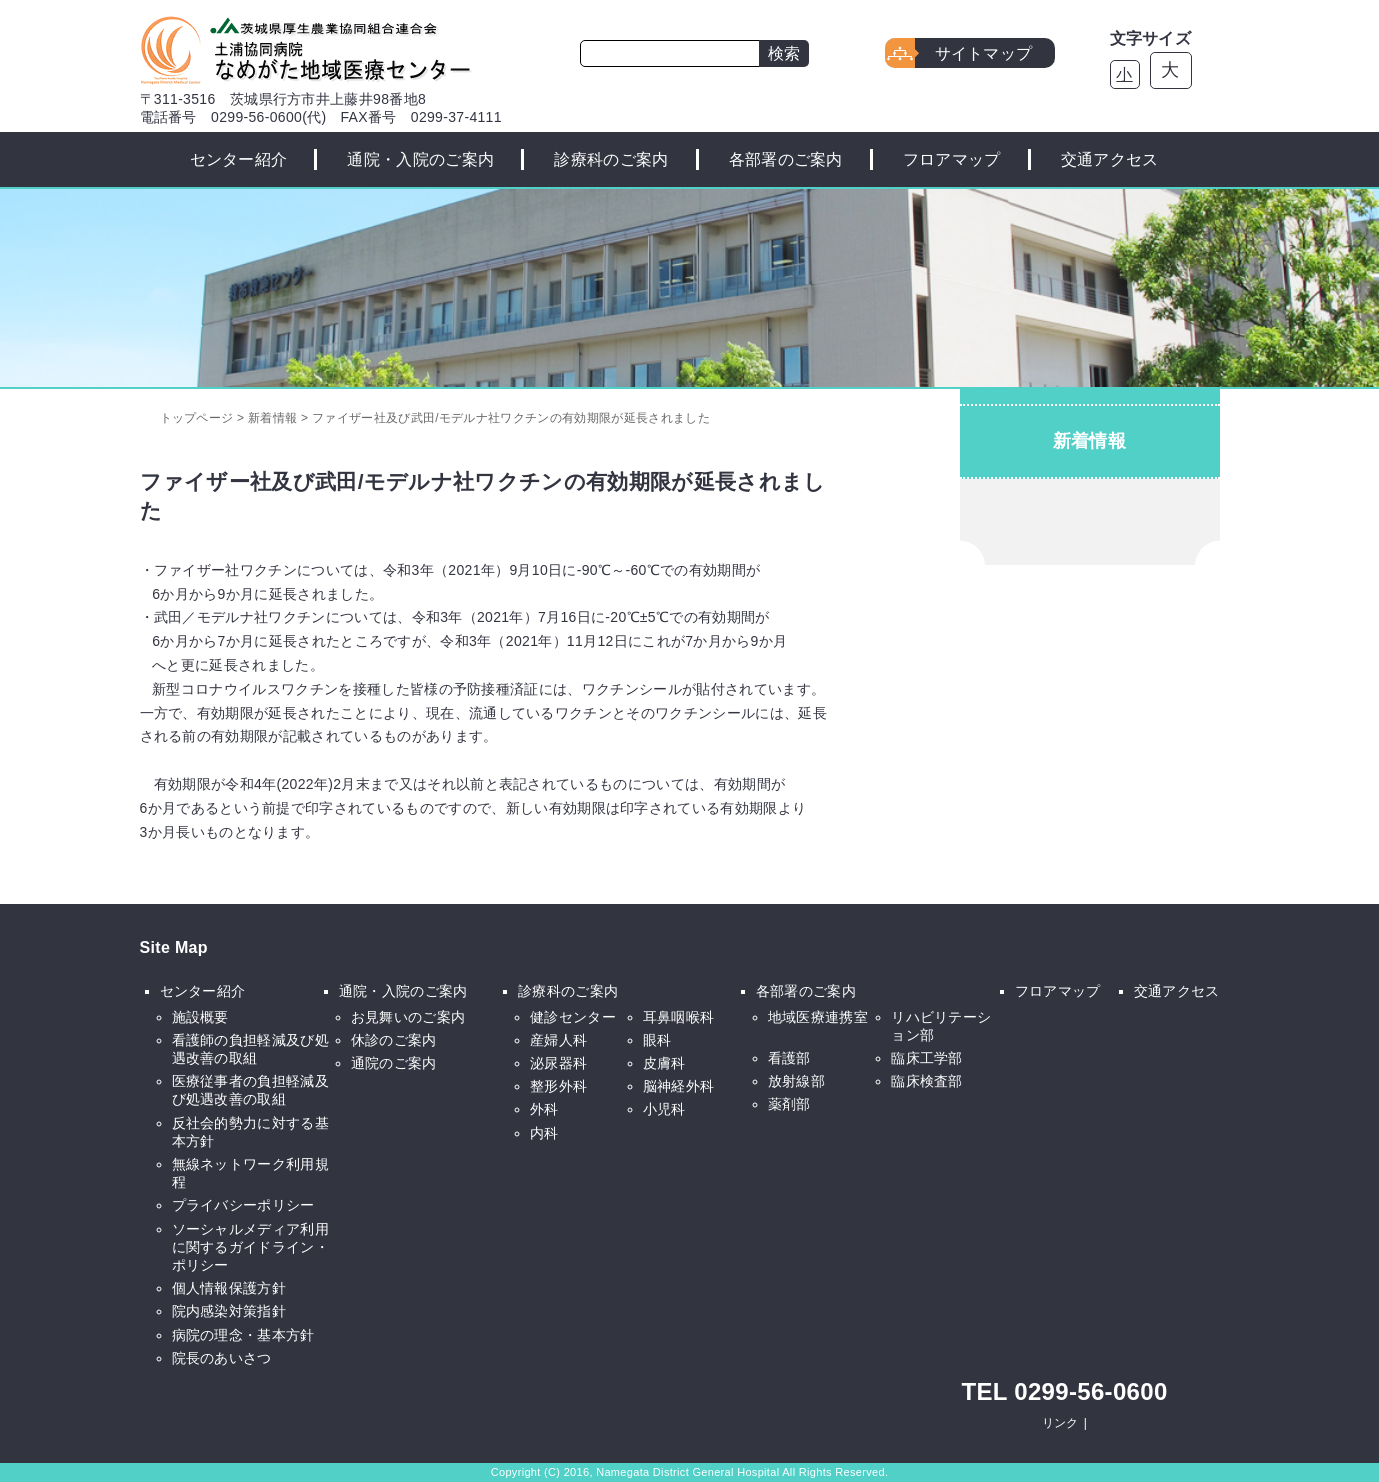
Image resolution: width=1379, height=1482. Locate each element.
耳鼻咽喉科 (679, 1017)
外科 (544, 1109)
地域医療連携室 (818, 1017)
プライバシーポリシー (243, 1205)
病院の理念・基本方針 (243, 1335)
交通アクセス (1110, 159)
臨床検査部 (927, 1081)
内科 (544, 1133)
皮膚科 (664, 1063)
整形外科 (558, 1086)
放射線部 (796, 1081)
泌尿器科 (558, 1063)
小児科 (664, 1109)
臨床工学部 (927, 1058)
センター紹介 (239, 159)
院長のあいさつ (222, 1358)
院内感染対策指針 (229, 1311)
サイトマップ (984, 53)
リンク (1060, 1423)
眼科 (657, 1040)
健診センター (573, 1017)
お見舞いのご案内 (408, 1017)
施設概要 (200, 1017)
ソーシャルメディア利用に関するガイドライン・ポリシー (251, 1247)
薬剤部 (789, 1104)
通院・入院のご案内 (420, 159)
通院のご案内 (394, 1063)
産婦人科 (558, 1040)
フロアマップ (952, 159)
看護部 (789, 1058)
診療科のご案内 (611, 159)
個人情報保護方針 (229, 1288)
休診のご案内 (394, 1040)
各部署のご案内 (786, 159)
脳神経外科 (679, 1086)
